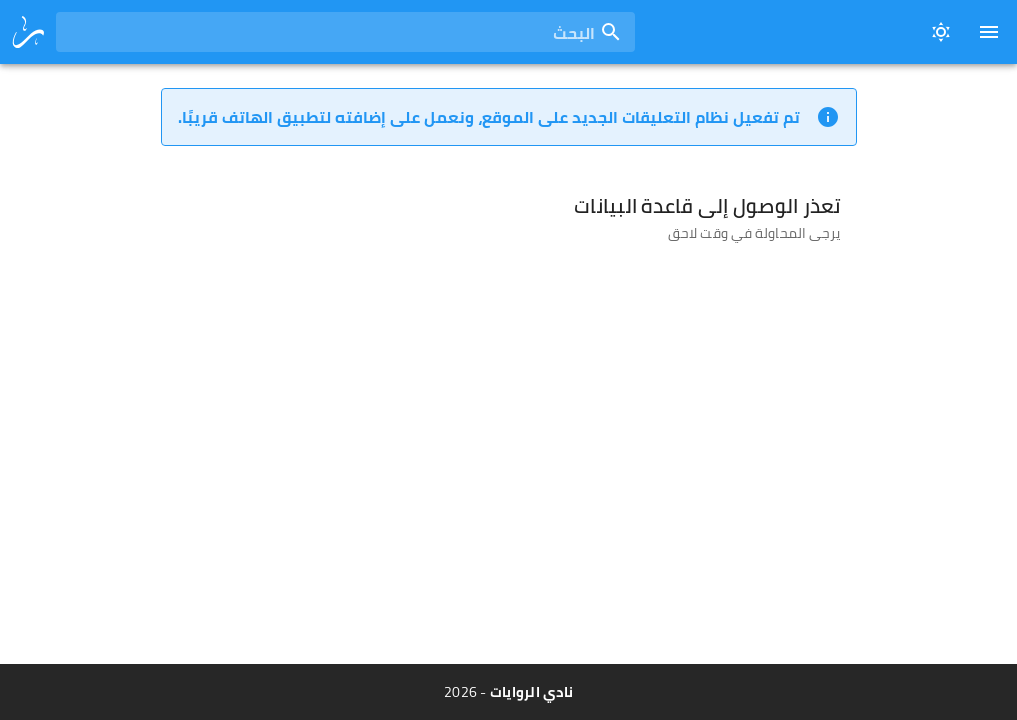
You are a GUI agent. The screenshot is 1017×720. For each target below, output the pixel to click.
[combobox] (345, 32)
